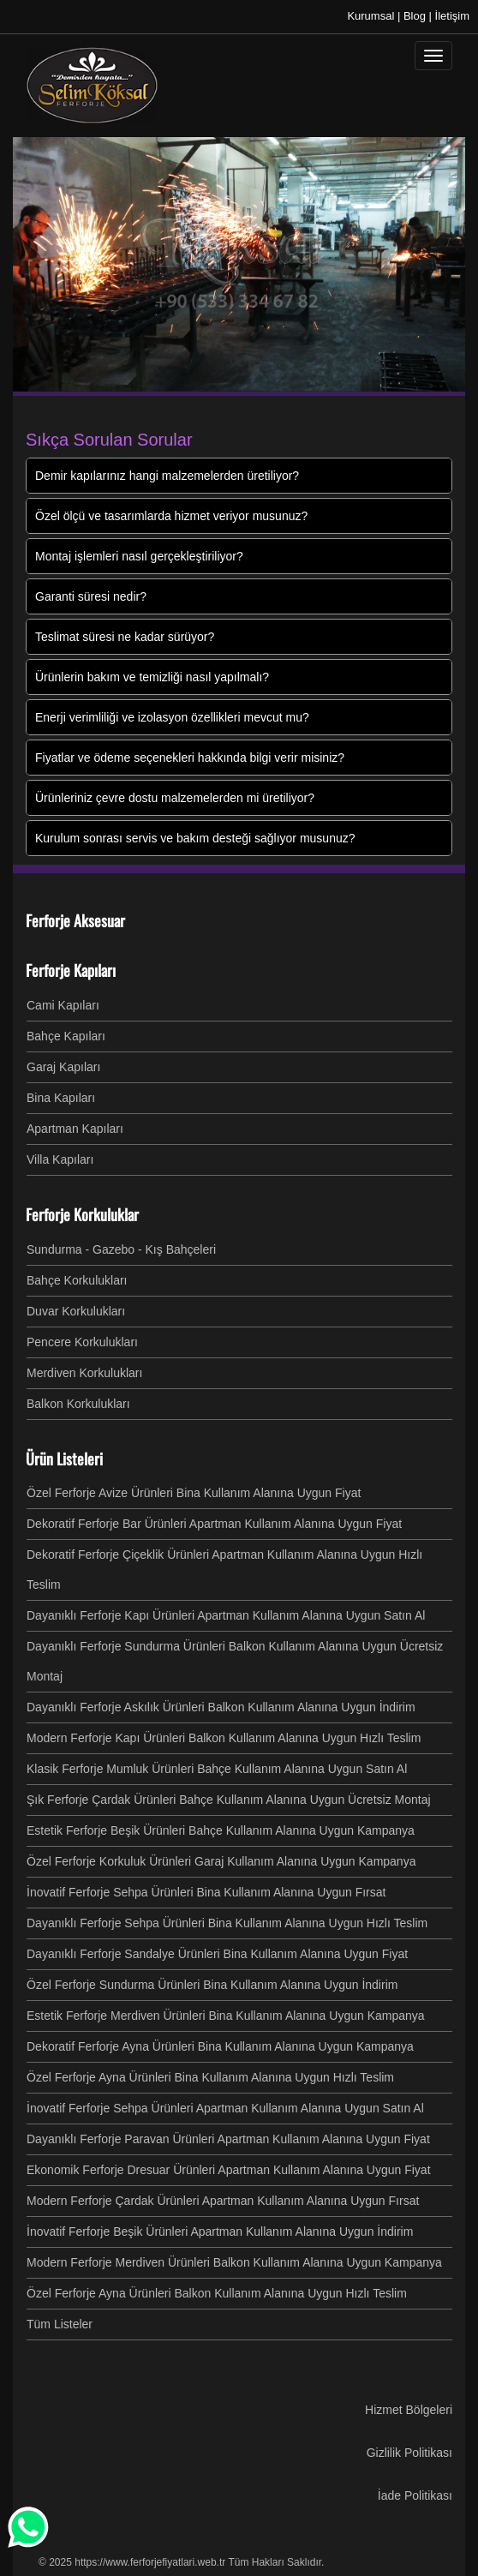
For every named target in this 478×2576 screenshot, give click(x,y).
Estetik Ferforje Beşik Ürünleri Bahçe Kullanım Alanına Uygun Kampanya (221, 1830)
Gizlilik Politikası (409, 2452)
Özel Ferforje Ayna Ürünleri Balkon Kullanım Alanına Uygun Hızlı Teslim (217, 2293)
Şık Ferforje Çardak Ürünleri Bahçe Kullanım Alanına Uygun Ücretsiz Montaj (229, 1799)
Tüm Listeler (60, 2324)
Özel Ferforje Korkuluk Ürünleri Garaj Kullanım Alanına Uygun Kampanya (221, 1861)
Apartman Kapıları (75, 1128)
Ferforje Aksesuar (75, 920)
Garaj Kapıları (63, 1067)
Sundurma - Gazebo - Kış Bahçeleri (121, 1249)
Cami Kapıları (63, 1005)
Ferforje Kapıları (71, 970)
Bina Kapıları (61, 1098)
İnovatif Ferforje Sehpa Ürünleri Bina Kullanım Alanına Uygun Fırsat (206, 1892)
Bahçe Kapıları (66, 1036)
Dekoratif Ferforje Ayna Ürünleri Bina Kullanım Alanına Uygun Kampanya (220, 2046)
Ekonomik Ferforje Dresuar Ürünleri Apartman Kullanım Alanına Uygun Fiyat (229, 2170)
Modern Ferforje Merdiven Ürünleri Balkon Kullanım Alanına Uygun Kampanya (234, 2262)
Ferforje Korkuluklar (82, 1214)
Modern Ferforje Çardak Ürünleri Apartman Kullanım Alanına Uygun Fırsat (223, 2201)
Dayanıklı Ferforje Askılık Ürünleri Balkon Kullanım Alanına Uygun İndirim (221, 1707)
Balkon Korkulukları (78, 1404)
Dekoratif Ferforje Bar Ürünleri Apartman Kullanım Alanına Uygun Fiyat (214, 1524)
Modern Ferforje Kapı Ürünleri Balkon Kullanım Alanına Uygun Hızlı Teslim (224, 1738)
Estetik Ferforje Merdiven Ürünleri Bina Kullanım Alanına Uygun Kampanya (226, 2015)
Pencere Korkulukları (82, 1342)
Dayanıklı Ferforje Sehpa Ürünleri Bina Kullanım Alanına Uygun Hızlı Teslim (227, 1923)
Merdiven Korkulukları (84, 1373)
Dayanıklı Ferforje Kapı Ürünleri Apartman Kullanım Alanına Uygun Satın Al (226, 1615)
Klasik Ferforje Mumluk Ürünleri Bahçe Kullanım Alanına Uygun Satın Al (217, 1769)
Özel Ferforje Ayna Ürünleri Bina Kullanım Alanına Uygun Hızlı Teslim (210, 2077)
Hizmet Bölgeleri (408, 2410)
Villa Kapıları (60, 1159)
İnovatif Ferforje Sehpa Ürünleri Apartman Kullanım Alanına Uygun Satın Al (225, 2108)
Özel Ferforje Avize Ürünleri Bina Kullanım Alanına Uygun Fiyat (194, 1493)
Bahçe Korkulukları (77, 1280)
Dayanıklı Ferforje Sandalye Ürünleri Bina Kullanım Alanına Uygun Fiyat (217, 1954)
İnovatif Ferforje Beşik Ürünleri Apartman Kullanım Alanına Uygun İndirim (220, 2231)
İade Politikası (415, 2495)
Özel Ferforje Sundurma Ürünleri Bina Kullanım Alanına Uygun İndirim (212, 1985)
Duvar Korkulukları (76, 1311)
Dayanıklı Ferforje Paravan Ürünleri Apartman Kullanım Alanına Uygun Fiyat (228, 2139)
